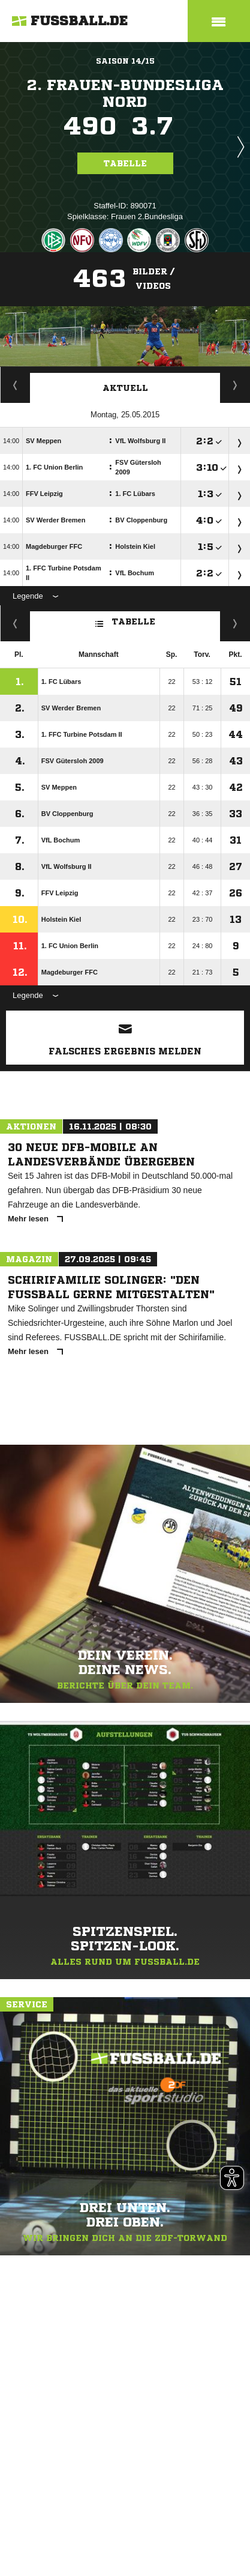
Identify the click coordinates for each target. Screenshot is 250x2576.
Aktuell (125, 388)
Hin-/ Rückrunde (235, 623)
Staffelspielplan (15, 385)
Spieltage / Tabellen (235, 385)
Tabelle (125, 163)
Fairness (15, 623)
